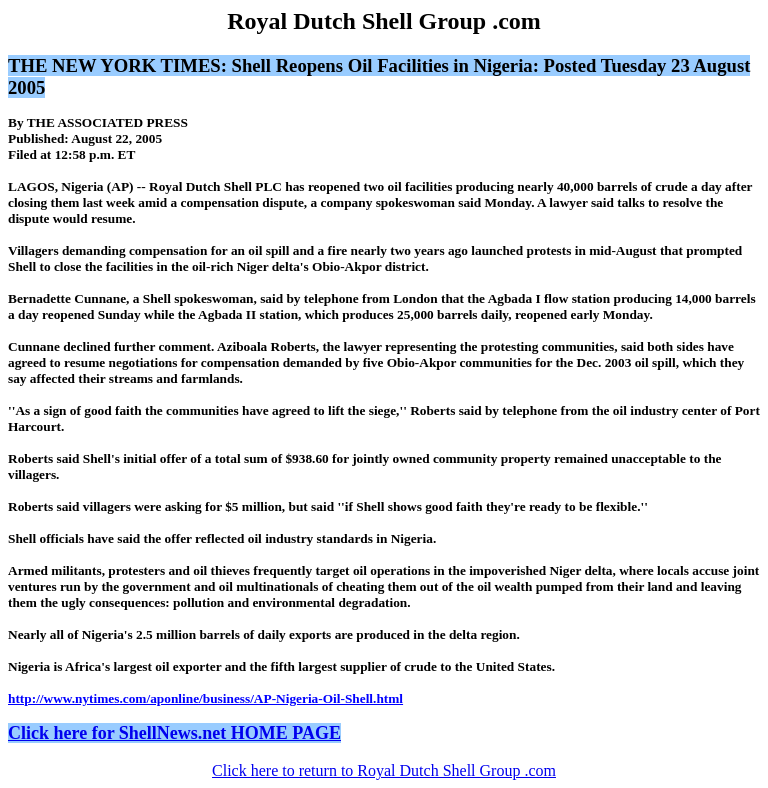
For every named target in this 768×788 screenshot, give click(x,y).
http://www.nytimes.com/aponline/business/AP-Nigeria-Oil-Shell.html (205, 698)
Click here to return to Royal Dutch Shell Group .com (384, 770)
